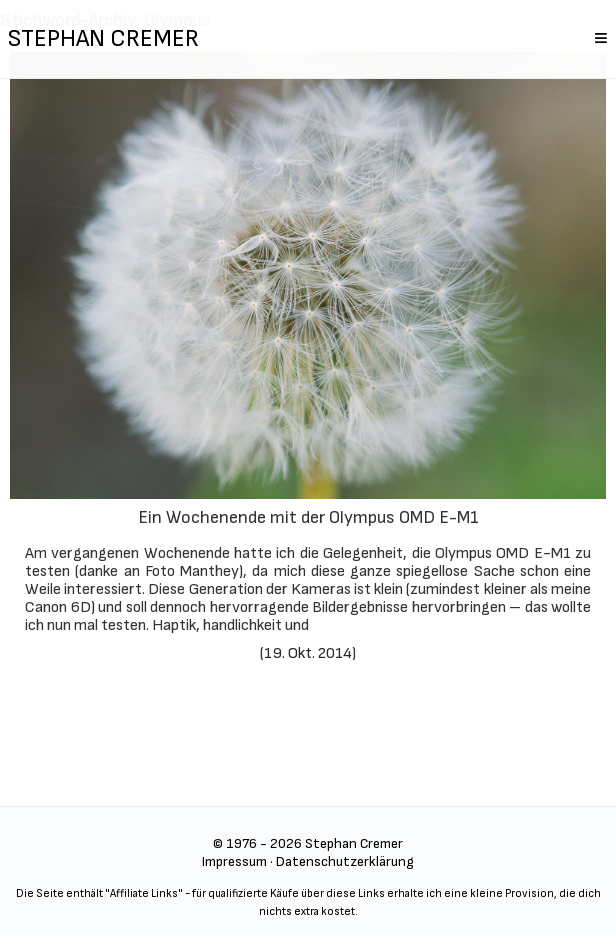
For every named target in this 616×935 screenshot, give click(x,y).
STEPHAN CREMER (103, 38)
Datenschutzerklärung (345, 861)
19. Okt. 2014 (308, 653)
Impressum (234, 861)
